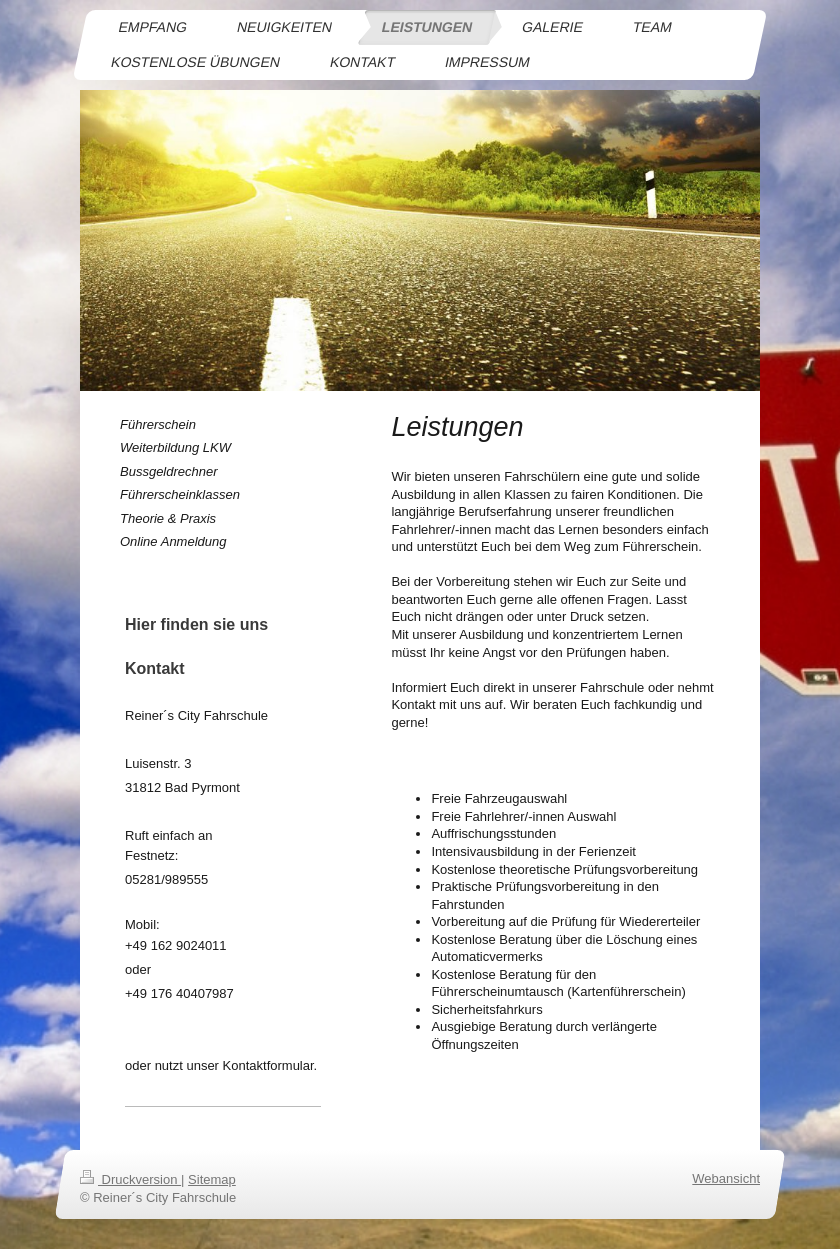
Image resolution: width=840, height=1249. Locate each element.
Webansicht (726, 1178)
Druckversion (130, 1179)
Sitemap (212, 1179)
